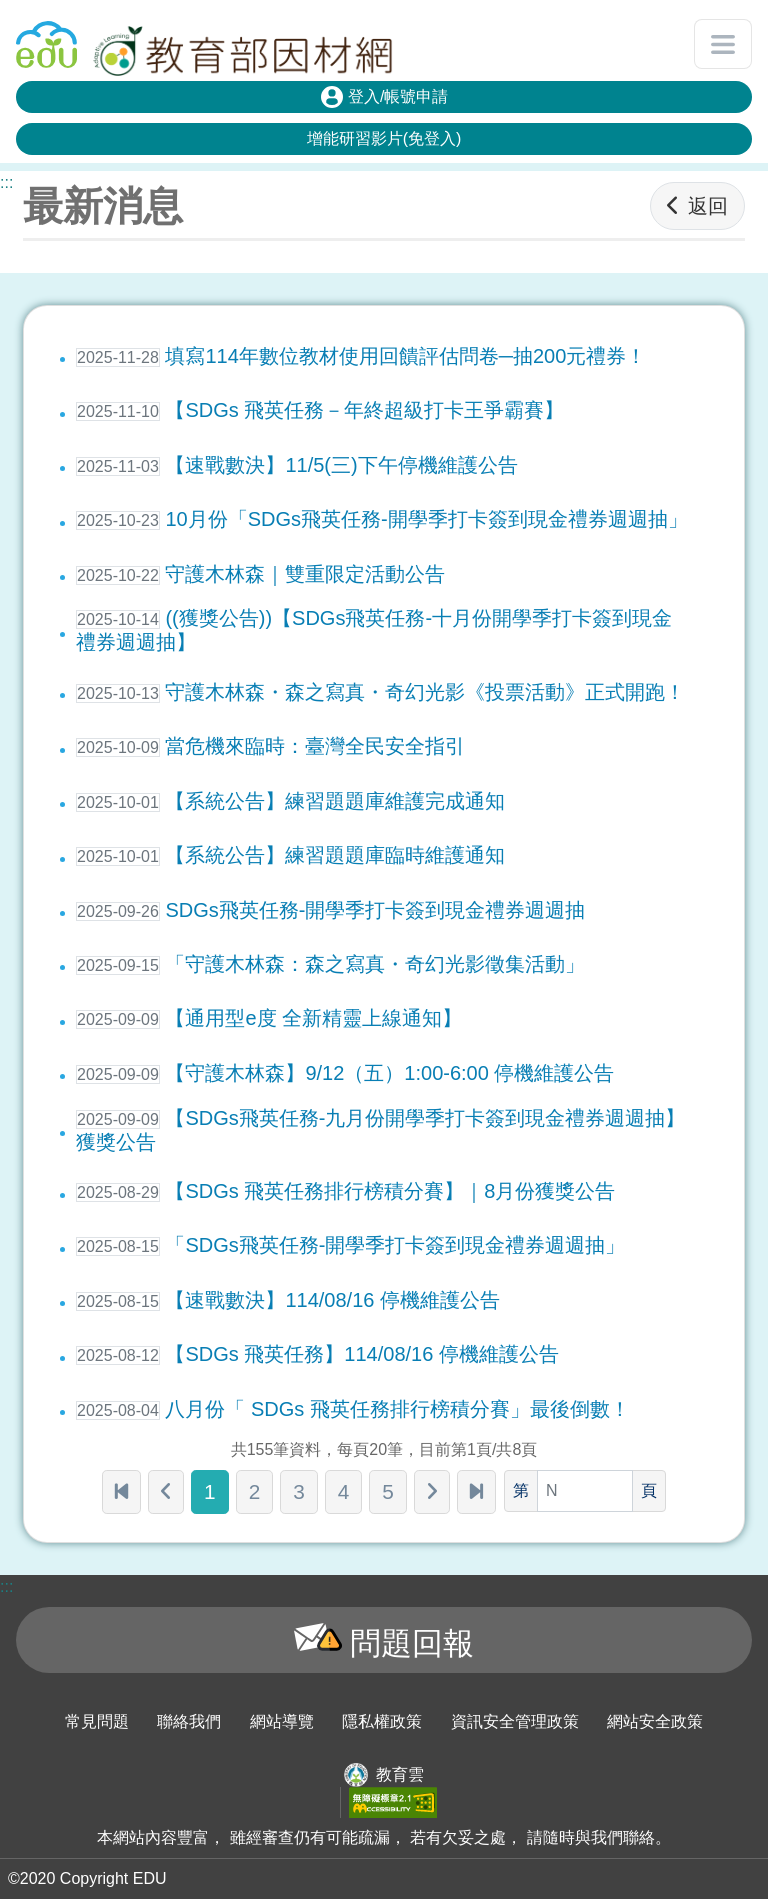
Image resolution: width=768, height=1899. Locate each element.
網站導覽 (282, 1721)
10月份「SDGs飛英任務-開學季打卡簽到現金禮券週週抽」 (382, 519)
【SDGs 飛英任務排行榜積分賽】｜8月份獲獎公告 (345, 1191)
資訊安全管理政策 (515, 1721)
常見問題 (97, 1721)
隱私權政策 (382, 1721)
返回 (697, 206)
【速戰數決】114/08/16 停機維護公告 (288, 1300)
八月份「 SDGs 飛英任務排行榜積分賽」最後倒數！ (353, 1409)
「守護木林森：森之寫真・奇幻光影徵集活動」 (330, 964)
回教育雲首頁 (46, 36)
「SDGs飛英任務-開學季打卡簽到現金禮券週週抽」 (350, 1245)
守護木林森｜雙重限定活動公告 (260, 574)
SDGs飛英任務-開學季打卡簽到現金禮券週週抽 (330, 910)
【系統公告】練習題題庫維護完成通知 (290, 801)
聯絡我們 (189, 1721)
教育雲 (400, 1774)
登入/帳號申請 (384, 97)
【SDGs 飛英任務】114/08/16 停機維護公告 (317, 1354)
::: (6, 182)
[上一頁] (166, 1492)
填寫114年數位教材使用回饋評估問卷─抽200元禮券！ (361, 356)
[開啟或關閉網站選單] (723, 44)
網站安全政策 (655, 1721)
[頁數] (585, 1491)
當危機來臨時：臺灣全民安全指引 (270, 746)
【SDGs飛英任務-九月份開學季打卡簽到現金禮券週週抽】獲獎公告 (380, 1130)
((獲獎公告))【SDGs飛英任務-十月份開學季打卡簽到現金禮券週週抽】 (374, 630)
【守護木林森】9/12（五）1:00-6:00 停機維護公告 (345, 1073)
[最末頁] (476, 1492)
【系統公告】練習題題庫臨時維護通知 (290, 855)
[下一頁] (432, 1492)
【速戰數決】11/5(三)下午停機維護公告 (297, 465)
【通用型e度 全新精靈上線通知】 (269, 1018)
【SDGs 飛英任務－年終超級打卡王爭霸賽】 (320, 410)
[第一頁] (121, 1492)
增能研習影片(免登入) (384, 138)
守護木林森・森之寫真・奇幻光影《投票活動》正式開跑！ (380, 692)
